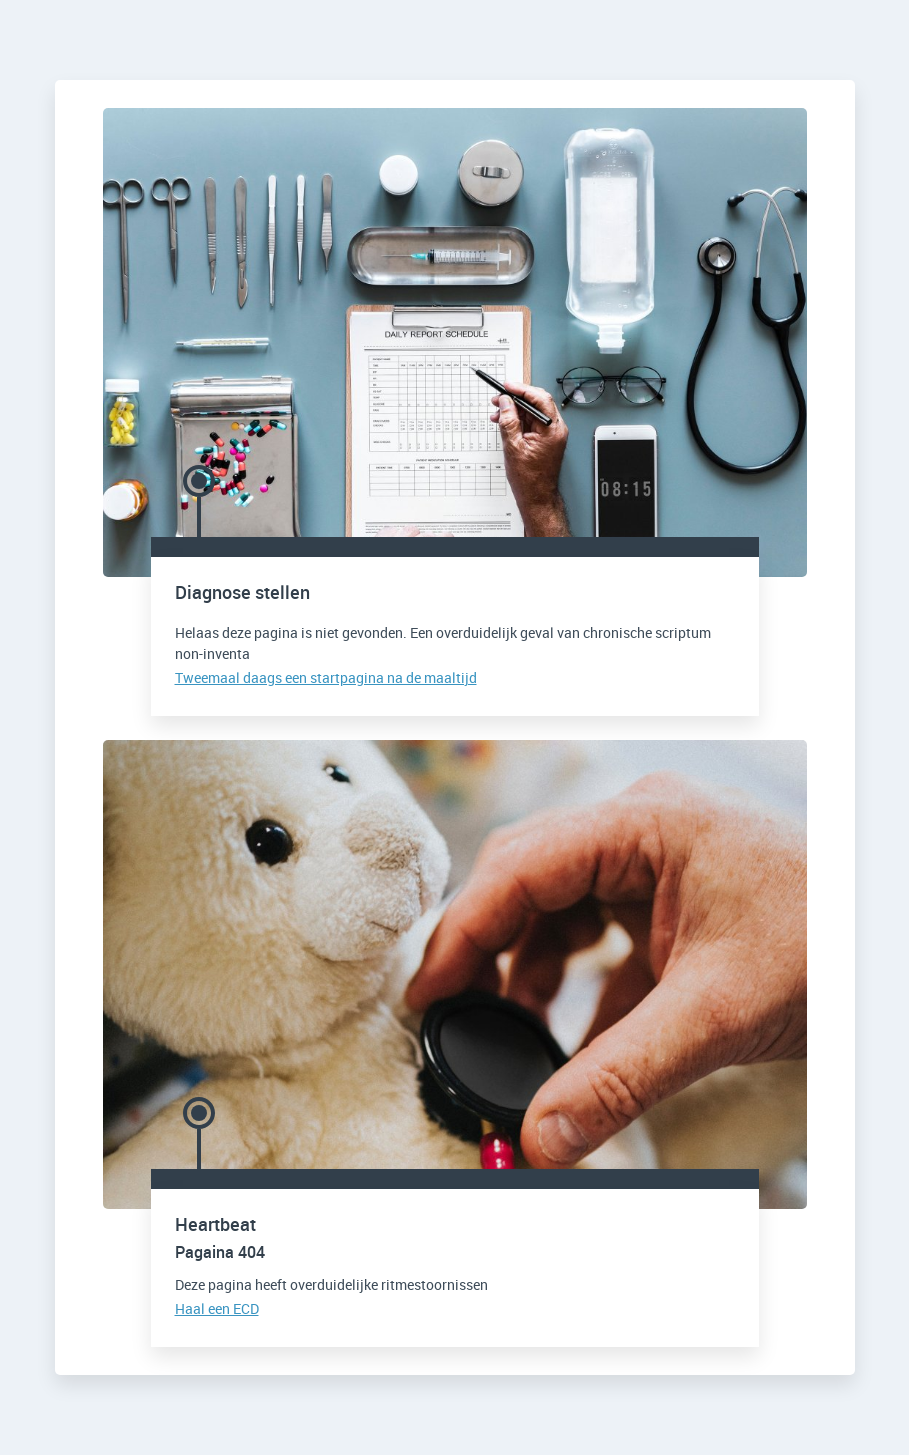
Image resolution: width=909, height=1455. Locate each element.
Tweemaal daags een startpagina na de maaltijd (326, 677)
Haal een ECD (217, 1308)
